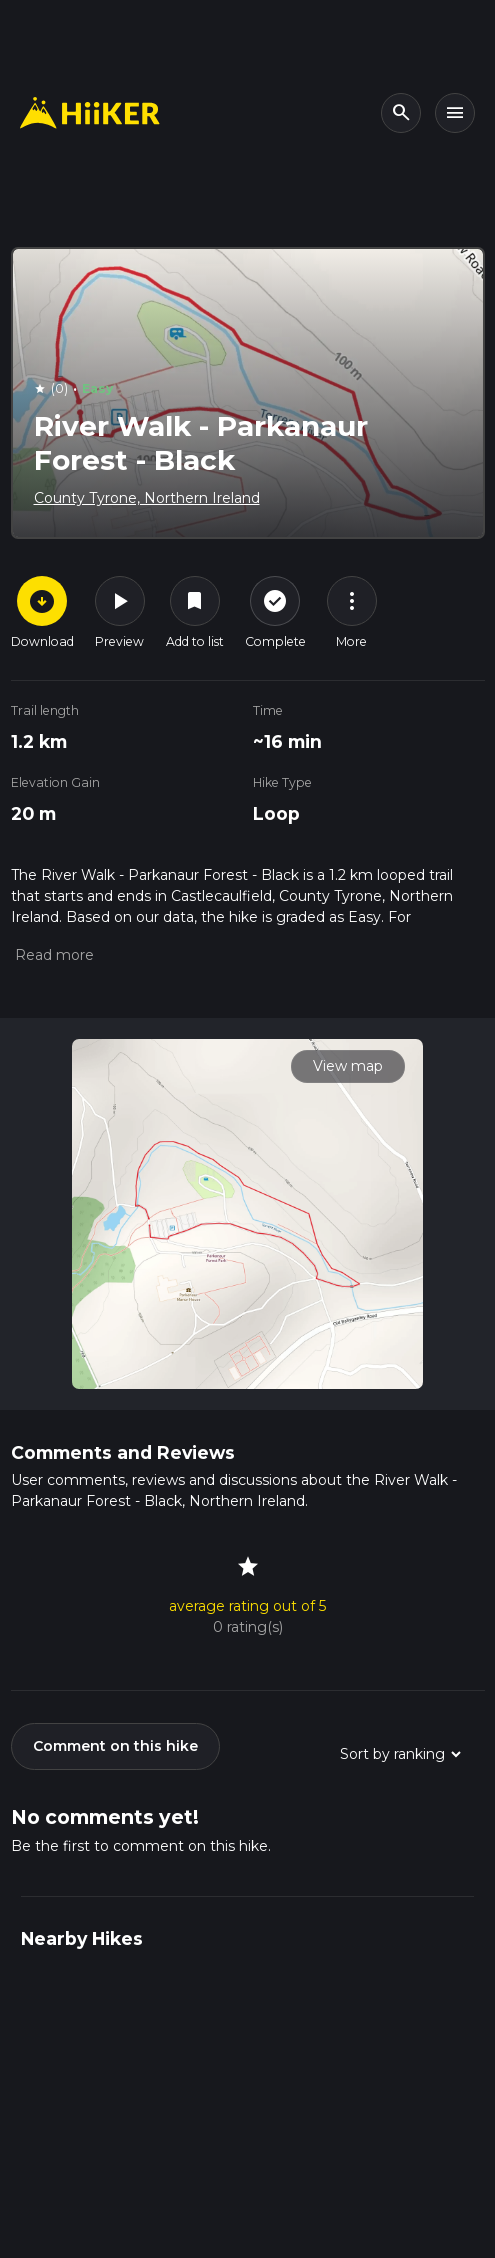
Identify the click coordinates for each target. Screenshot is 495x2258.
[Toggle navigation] (455, 113)
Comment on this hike (115, 1746)
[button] (52, 955)
